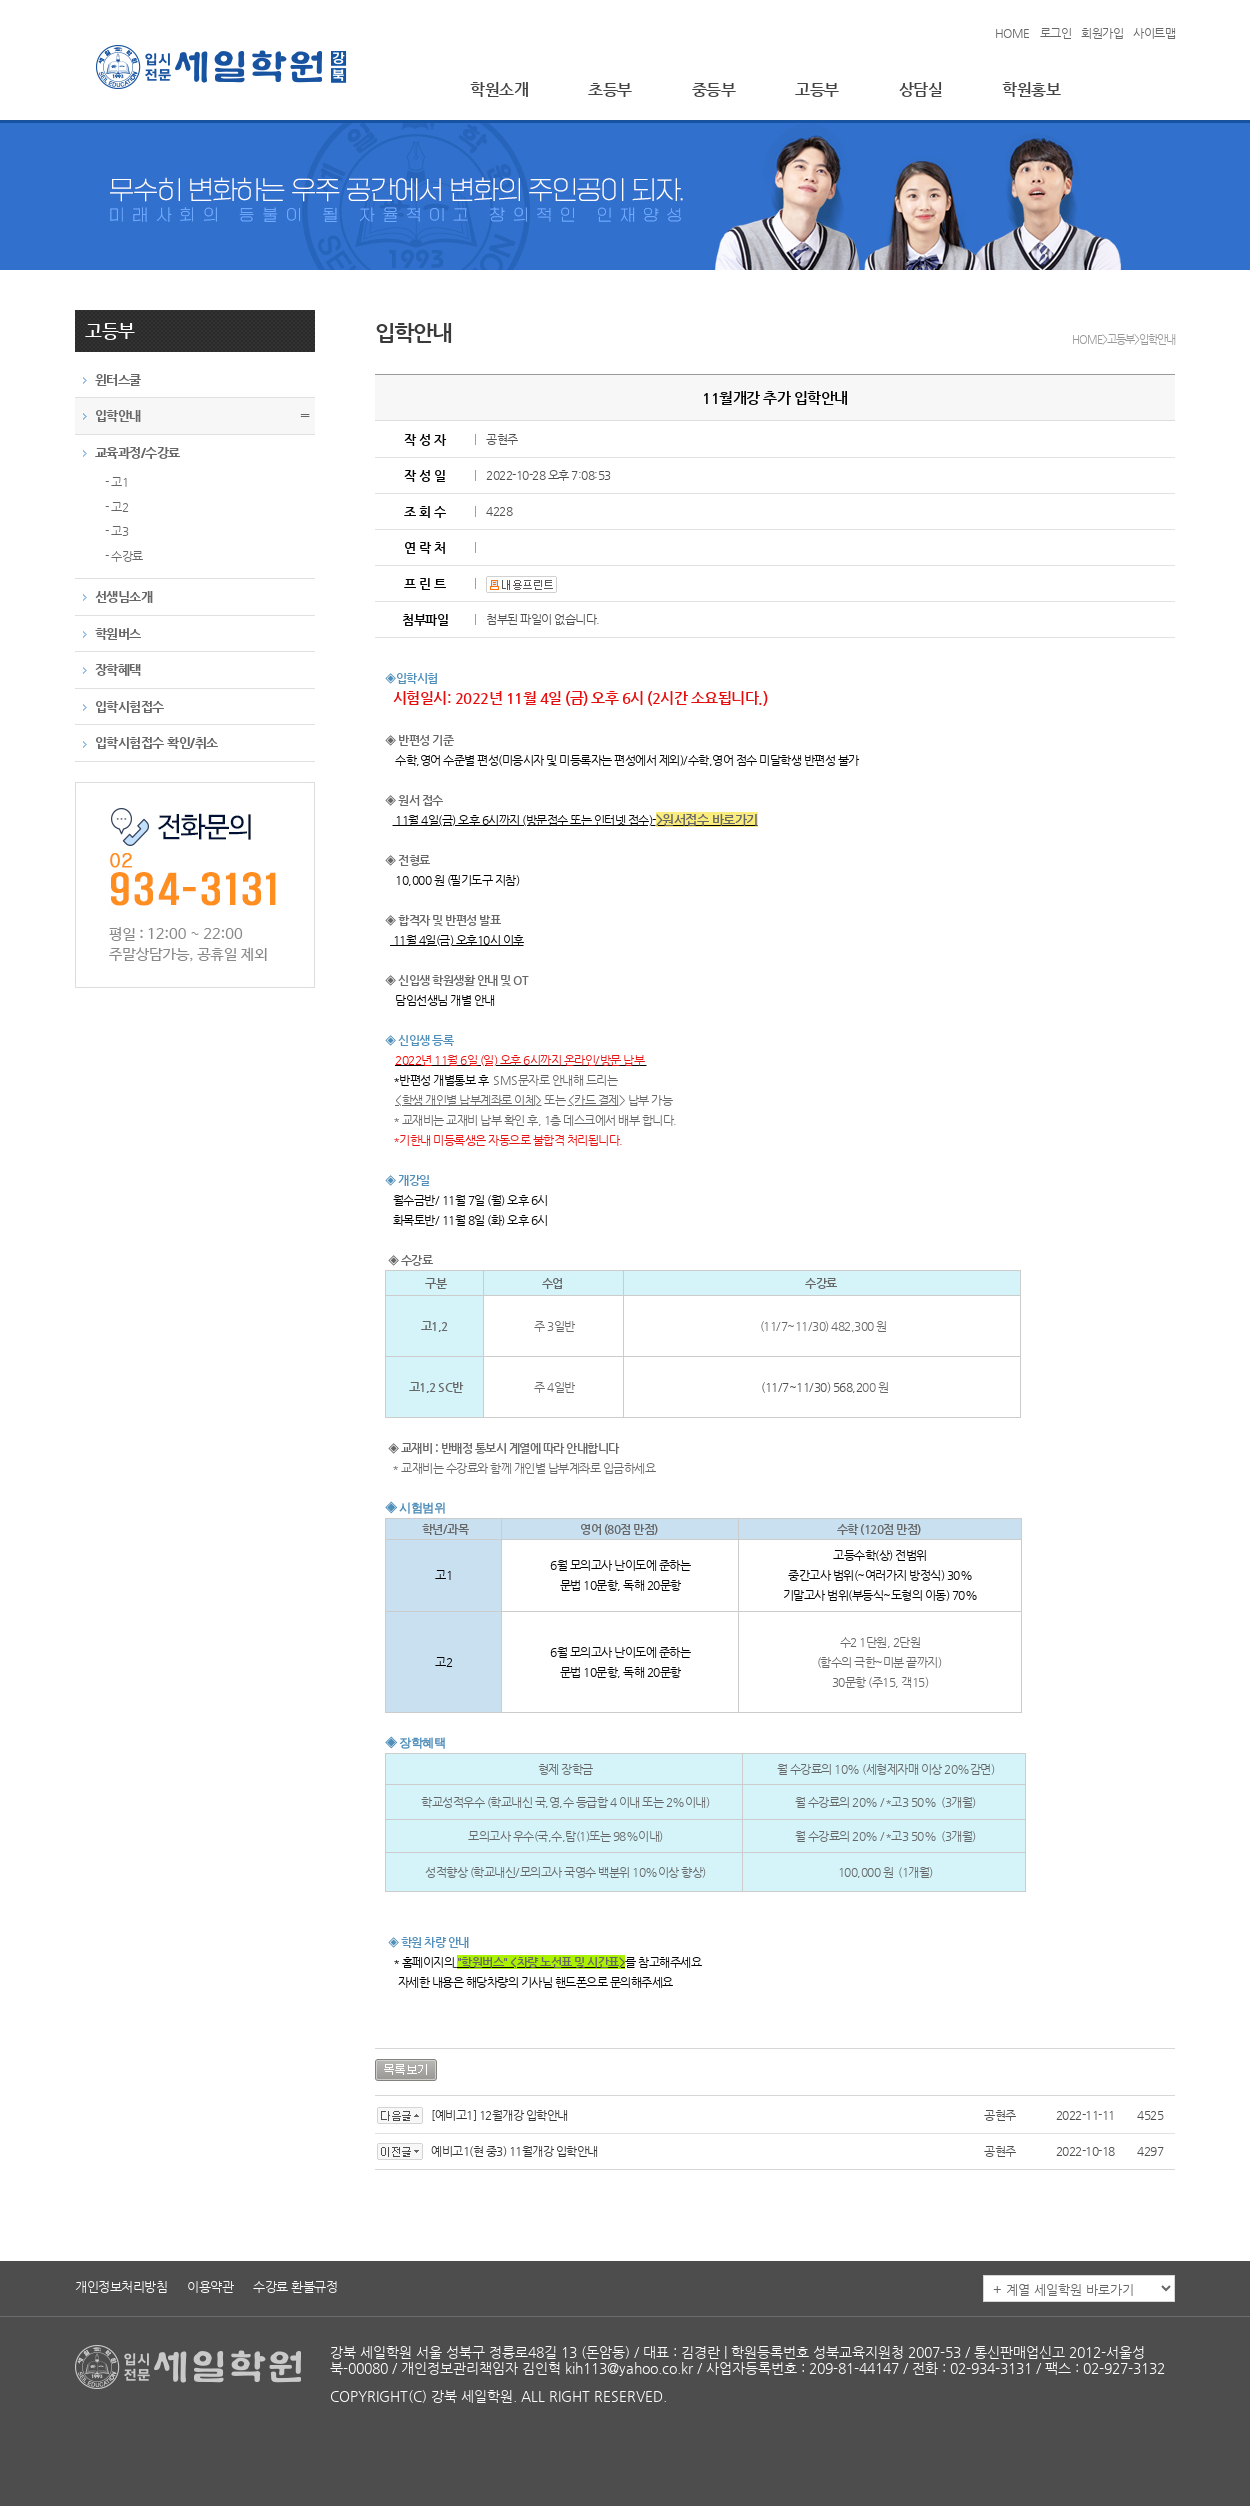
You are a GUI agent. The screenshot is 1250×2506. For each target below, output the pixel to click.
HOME (1012, 33)
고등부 (817, 89)
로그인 (1056, 33)
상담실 (921, 89)
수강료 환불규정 (295, 2286)
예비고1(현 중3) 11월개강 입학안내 (514, 2151)
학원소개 (499, 89)
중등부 (714, 89)
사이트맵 (1154, 33)
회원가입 (1102, 33)
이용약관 (210, 2286)
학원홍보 (1031, 89)
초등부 (610, 89)
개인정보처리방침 (121, 2286)
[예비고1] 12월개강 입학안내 (499, 2115)
